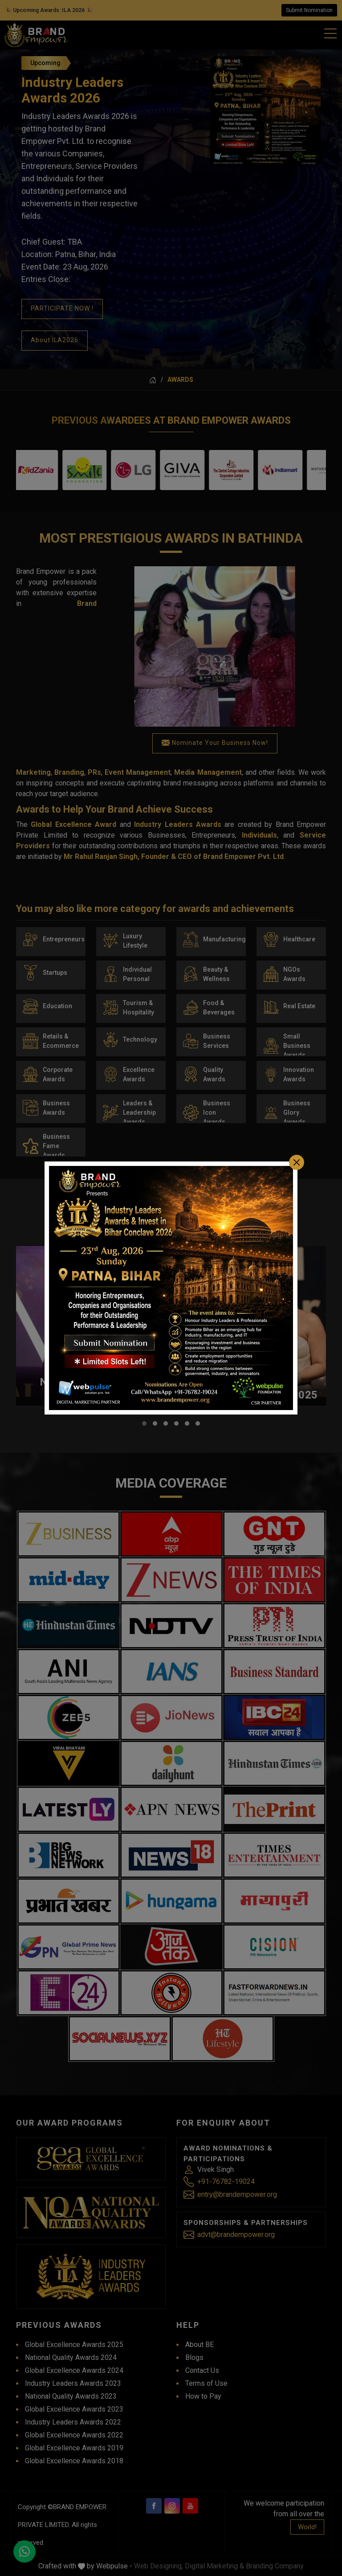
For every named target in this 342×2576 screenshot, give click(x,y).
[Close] (296, 1144)
